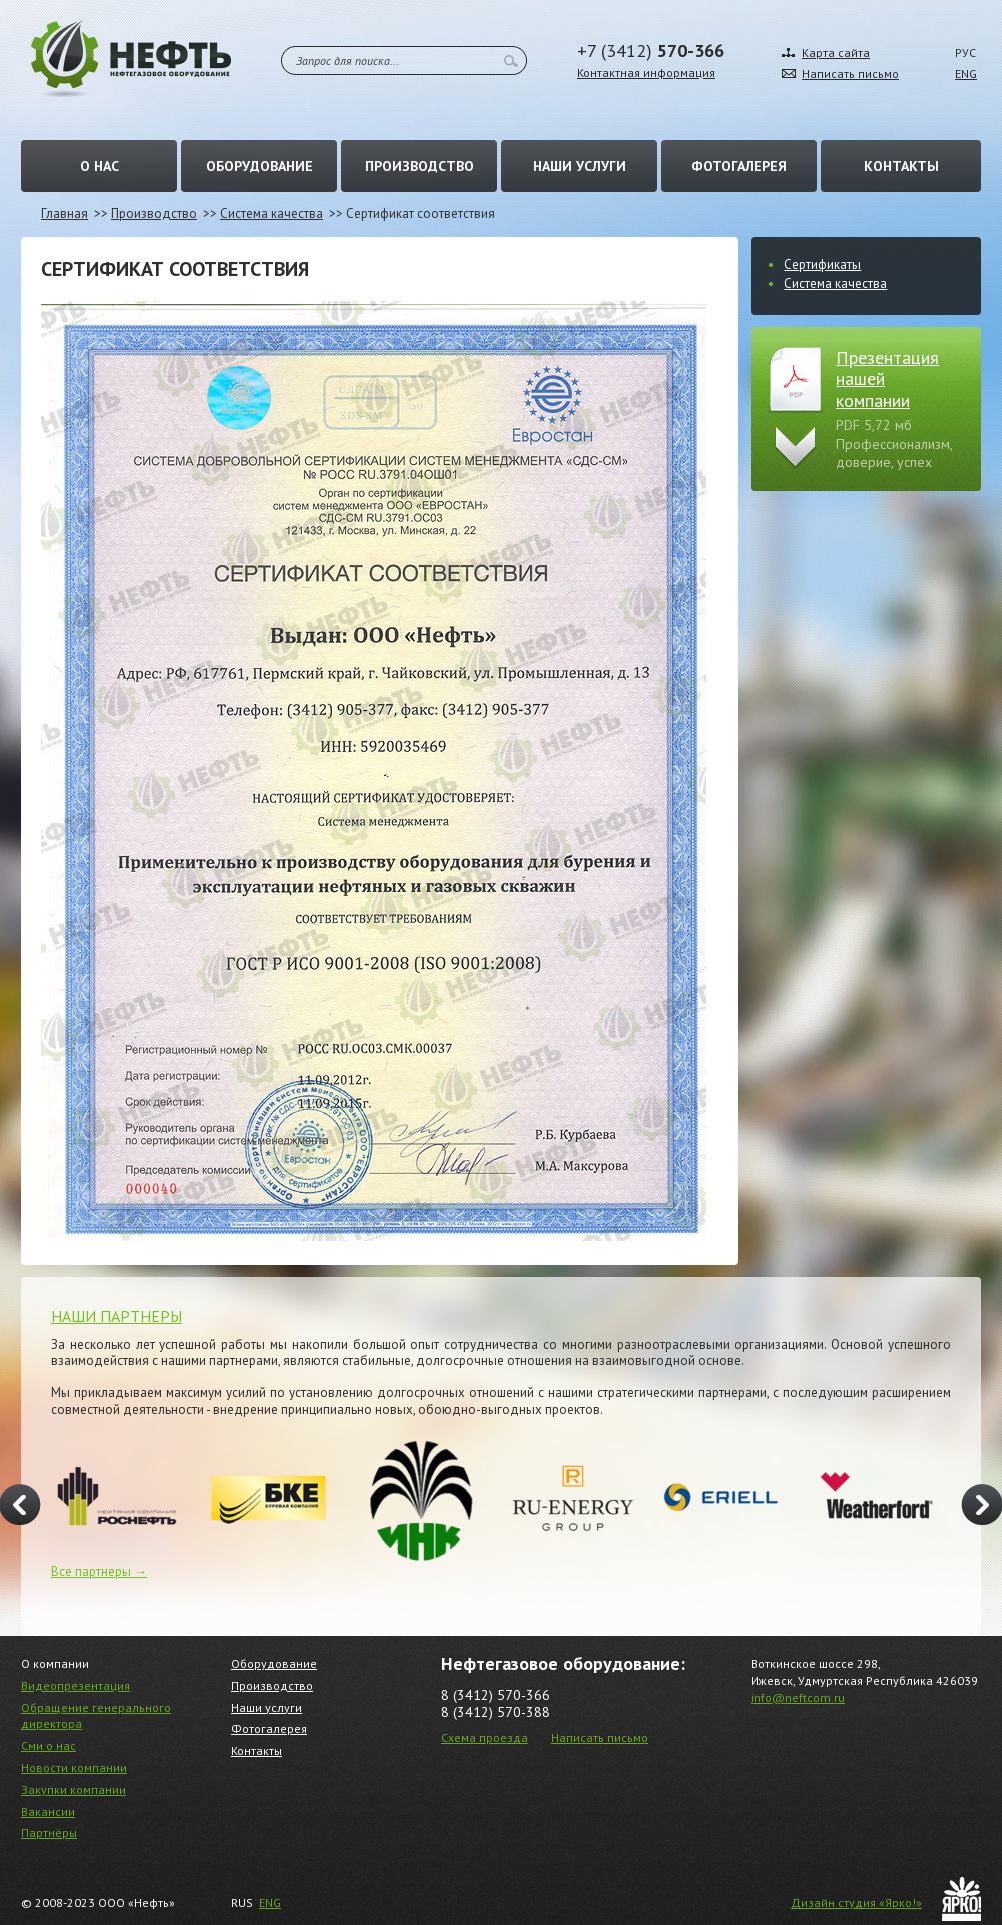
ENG (966, 73)
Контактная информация (646, 72)
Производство (419, 166)
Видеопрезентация (75, 1685)
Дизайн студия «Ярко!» (856, 1902)
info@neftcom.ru (798, 1697)
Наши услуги (579, 166)
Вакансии (48, 1811)
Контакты (901, 166)
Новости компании (74, 1767)
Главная (64, 213)
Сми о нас (48, 1745)
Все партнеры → (99, 1571)
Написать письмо (850, 73)
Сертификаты (822, 264)
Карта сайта (836, 52)
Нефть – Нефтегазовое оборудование (131, 58)
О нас (99, 166)
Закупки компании (73, 1789)
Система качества (271, 213)
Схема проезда (484, 1737)
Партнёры (49, 1832)
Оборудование (259, 166)
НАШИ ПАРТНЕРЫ (116, 1316)
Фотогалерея (739, 166)
